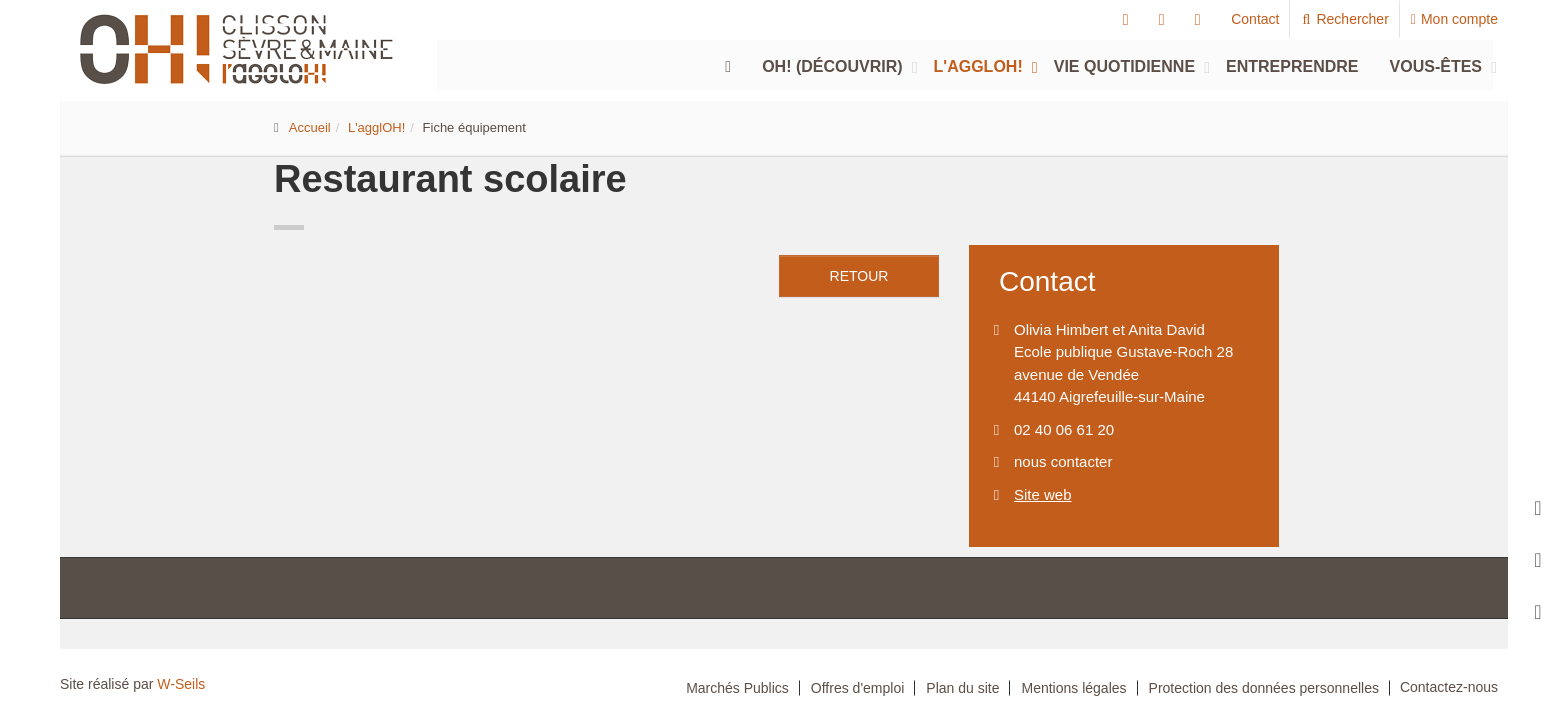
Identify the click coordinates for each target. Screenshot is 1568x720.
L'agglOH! (978, 66)
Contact (1255, 19)
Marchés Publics (737, 688)
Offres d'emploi (857, 688)
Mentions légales (1073, 688)
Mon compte (1454, 19)
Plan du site (962, 688)
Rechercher (1344, 19)
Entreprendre (1292, 66)
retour (859, 276)
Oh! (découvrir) (832, 66)
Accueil (310, 127)
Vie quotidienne (1124, 66)
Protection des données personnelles (1264, 688)
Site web (1043, 494)
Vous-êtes (1436, 66)
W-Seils (181, 684)
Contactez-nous (1449, 687)
